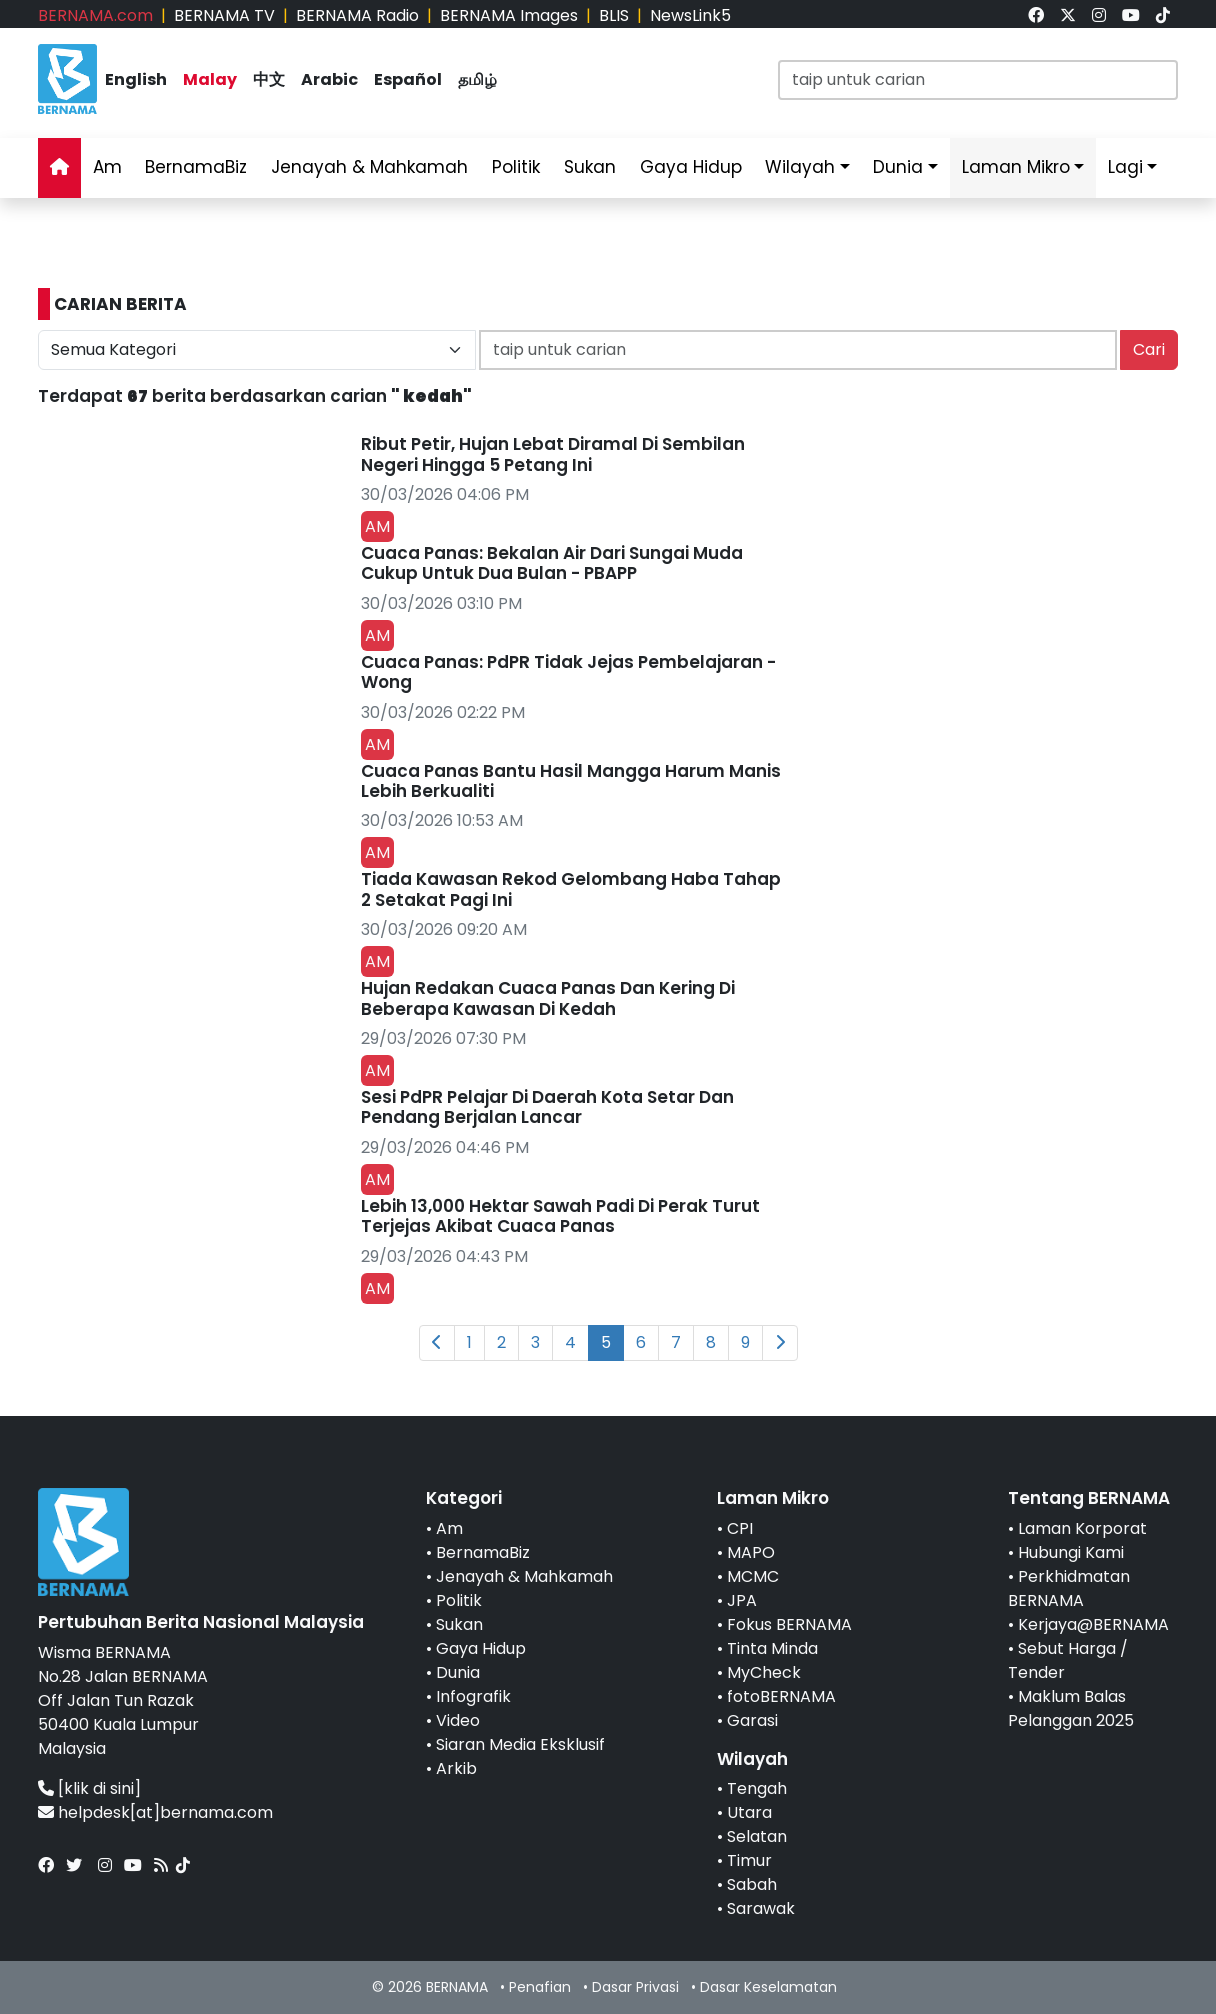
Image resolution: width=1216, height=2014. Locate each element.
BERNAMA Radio (357, 15)
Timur (749, 1860)
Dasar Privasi (635, 1987)
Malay (210, 79)
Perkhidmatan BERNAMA (1069, 1588)
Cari (1149, 349)
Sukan (590, 167)
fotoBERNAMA (781, 1696)
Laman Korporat (1082, 1528)
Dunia (898, 167)
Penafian (540, 1987)
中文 (269, 79)
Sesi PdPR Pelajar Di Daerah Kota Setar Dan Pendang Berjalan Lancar (547, 1107)
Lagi (1125, 167)
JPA (742, 1600)
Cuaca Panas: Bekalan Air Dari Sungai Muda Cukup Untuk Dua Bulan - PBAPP (552, 563)
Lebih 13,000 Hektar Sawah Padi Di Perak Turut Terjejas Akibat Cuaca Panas (560, 1216)
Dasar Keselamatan (768, 1987)
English (136, 79)
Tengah (757, 1788)
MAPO (751, 1552)
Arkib (456, 1768)
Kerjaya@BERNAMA (1093, 1624)
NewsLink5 (690, 15)
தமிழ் (477, 79)
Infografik (473, 1696)
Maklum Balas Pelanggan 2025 (1071, 1708)
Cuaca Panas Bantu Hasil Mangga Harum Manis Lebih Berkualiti (571, 781)
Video (458, 1720)
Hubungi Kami (1071, 1552)
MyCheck (764, 1672)
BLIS (614, 15)
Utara (749, 1812)
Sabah (752, 1884)
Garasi (752, 1720)
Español (408, 79)
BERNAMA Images (509, 15)
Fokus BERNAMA (789, 1624)
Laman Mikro (1016, 167)
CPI (740, 1528)
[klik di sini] (99, 1788)
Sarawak (761, 1908)
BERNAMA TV (224, 15)
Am (107, 167)
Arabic (329, 79)
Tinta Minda (772, 1648)
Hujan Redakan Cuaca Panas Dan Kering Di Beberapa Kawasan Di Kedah (548, 998)
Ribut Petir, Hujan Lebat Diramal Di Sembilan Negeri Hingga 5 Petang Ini (553, 454)
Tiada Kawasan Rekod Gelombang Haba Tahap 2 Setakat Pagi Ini (571, 889)
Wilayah (800, 167)
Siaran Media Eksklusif (520, 1744)
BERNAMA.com (95, 15)
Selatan (757, 1836)
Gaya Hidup (691, 167)
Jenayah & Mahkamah (369, 167)
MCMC (753, 1576)
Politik (516, 167)
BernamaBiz (196, 167)
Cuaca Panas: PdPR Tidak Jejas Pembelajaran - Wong (568, 672)
